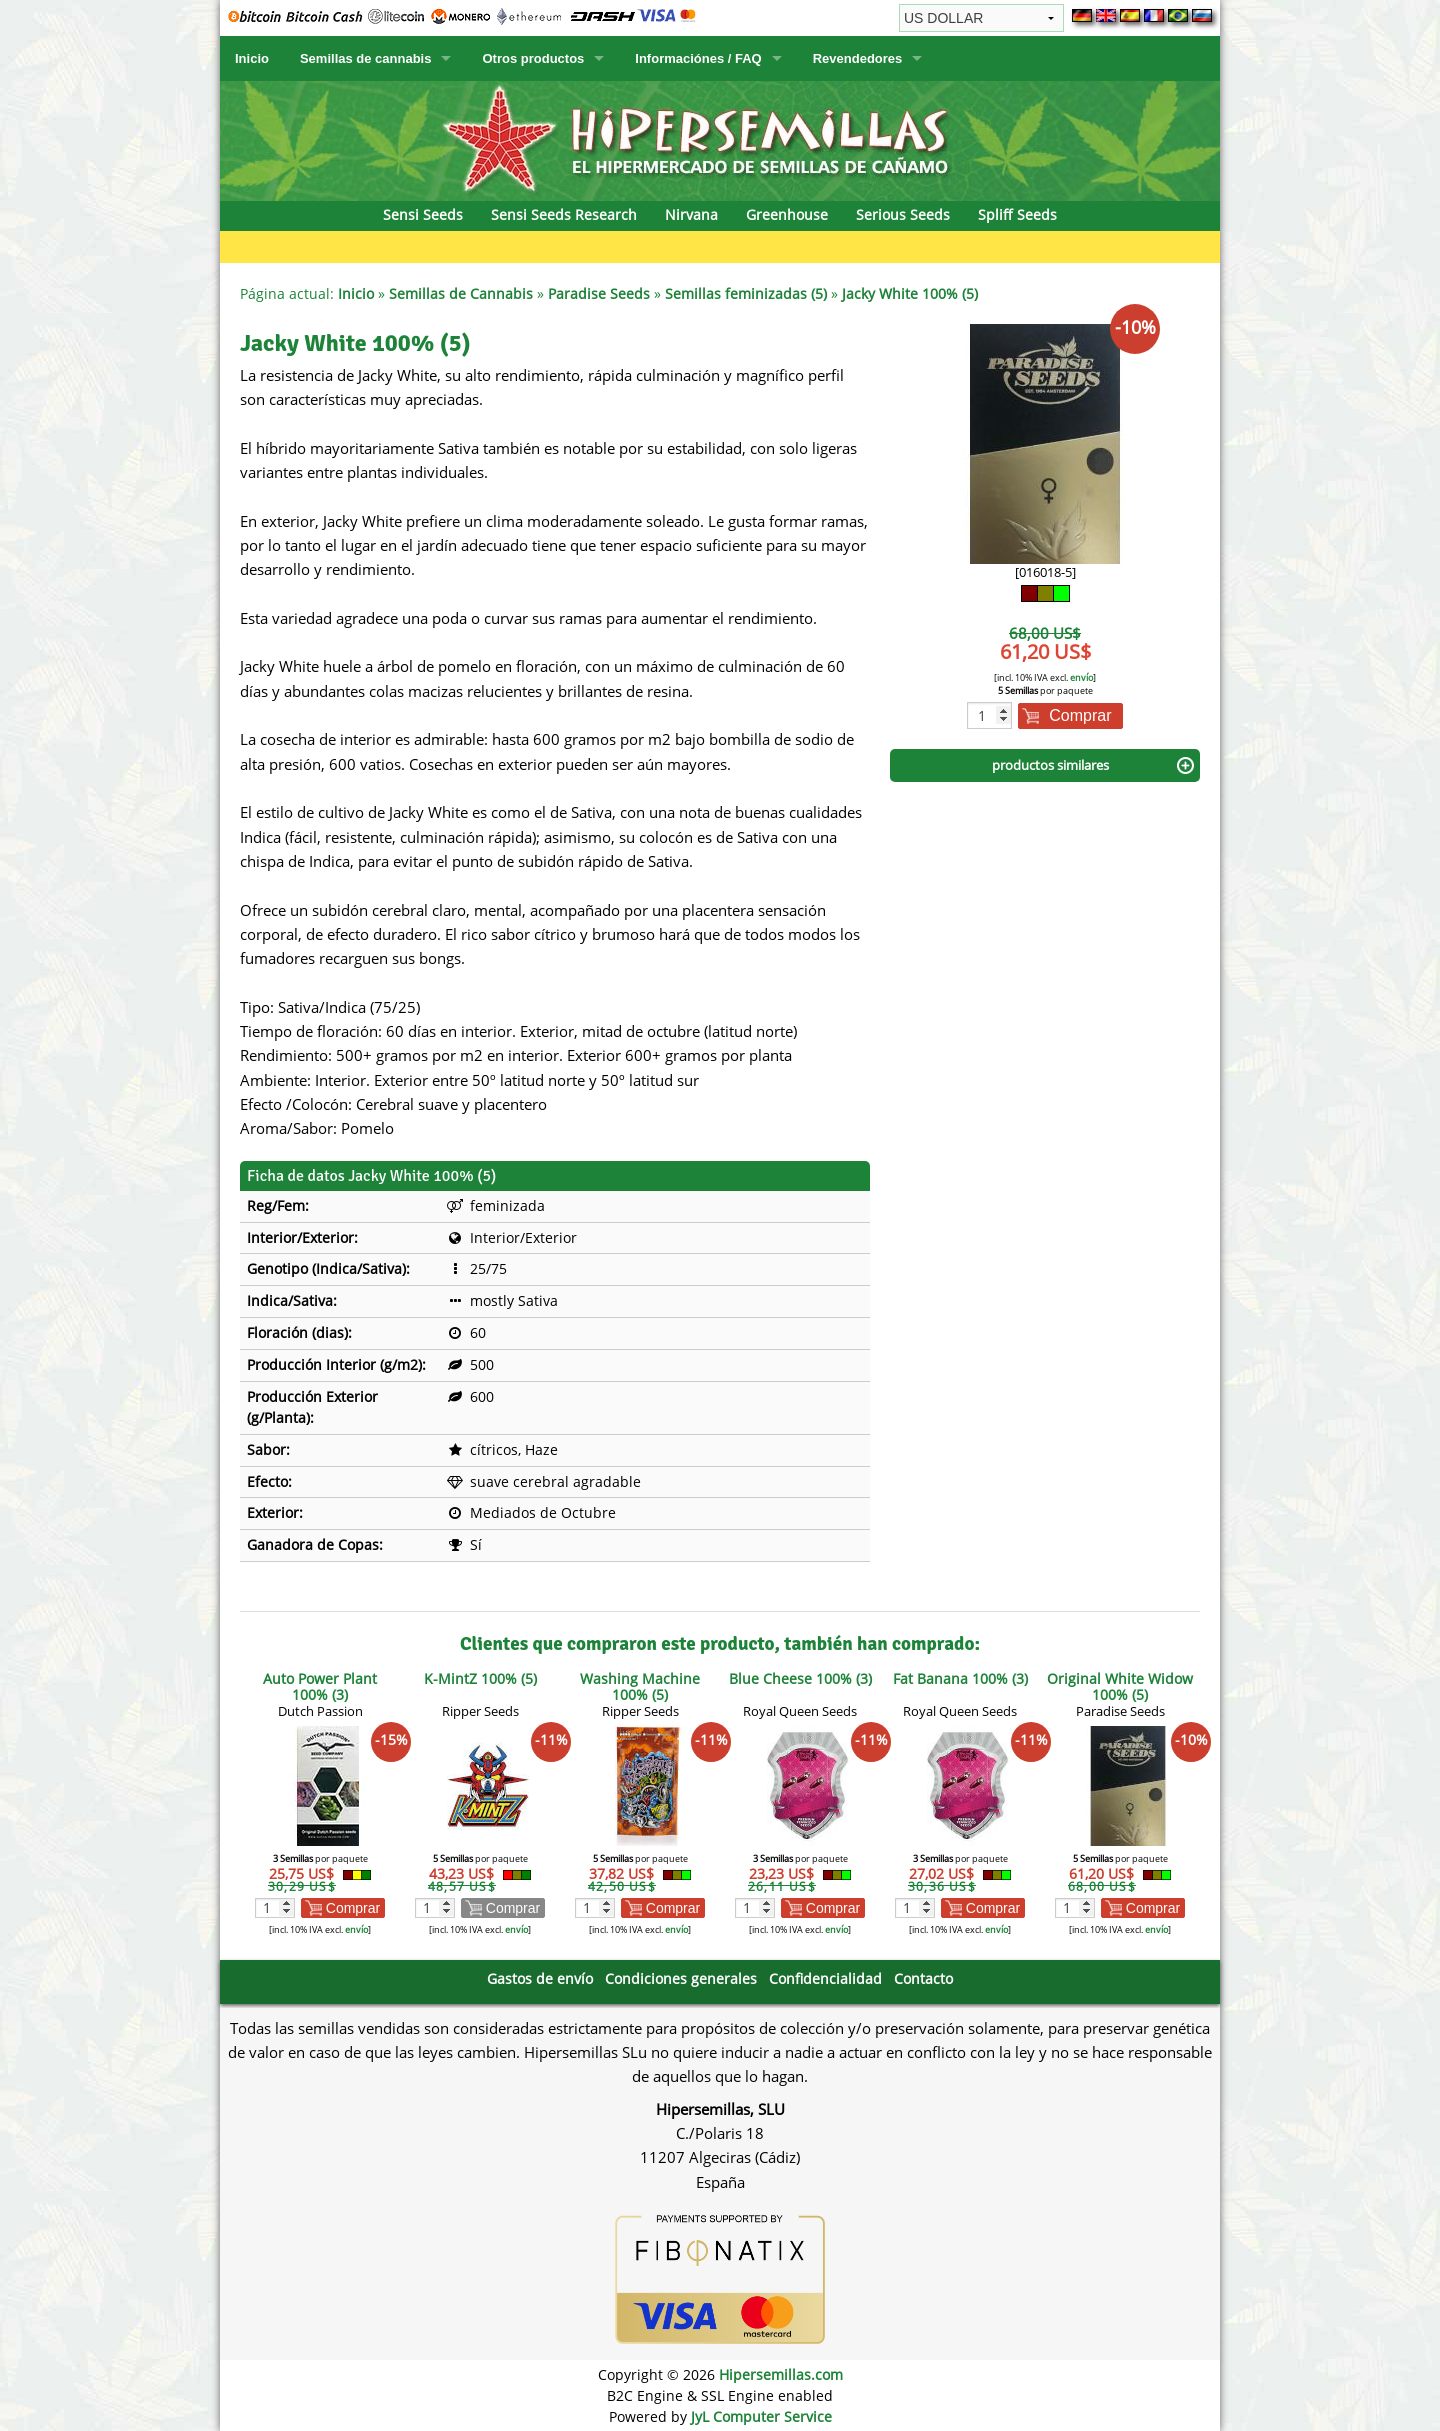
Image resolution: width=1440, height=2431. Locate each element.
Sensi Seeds (423, 214)
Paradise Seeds (599, 293)
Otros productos (533, 58)
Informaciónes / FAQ (698, 58)
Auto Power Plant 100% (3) (320, 1686)
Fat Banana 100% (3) (960, 1678)
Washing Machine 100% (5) (640, 1686)
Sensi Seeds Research (564, 214)
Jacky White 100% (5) (910, 293)
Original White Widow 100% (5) (1120, 1686)
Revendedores (858, 58)
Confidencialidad (825, 1978)
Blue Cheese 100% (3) (800, 1678)
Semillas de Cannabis (461, 293)
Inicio (252, 58)
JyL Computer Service (761, 2416)
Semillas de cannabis (366, 58)
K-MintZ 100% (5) (480, 1678)
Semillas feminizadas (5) (746, 293)
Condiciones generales (681, 1978)
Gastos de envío (540, 1978)
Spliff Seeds (1017, 214)
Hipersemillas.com (781, 2374)
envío (1081, 677)
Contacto (923, 1978)
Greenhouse (787, 214)
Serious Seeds (903, 214)
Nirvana (691, 214)
